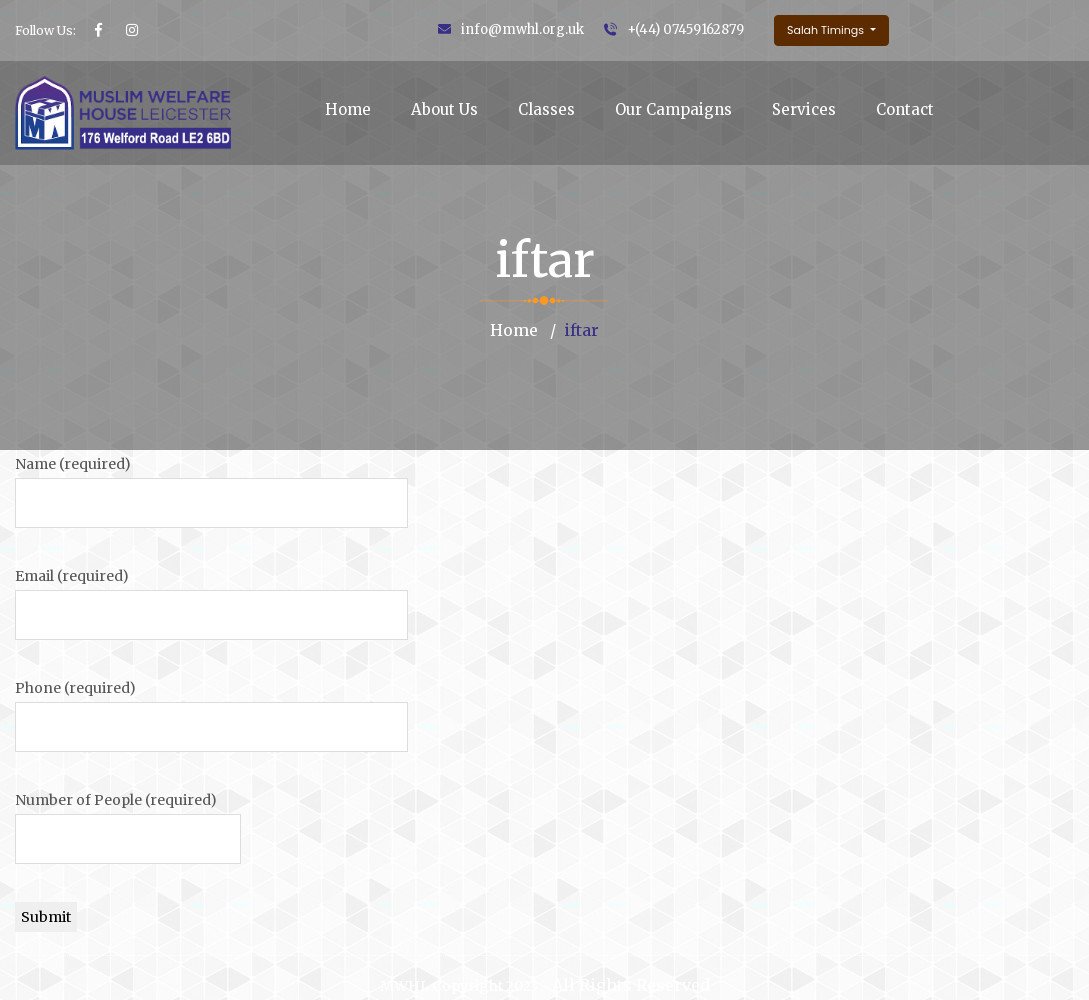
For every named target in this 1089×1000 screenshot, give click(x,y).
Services (804, 109)
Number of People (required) (116, 800)
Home (348, 109)
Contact (905, 109)
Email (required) (72, 576)
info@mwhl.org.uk (522, 29)
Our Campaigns (673, 109)
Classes (546, 109)
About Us (444, 109)
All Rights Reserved (631, 985)
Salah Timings (827, 30)
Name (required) (73, 464)
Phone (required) (75, 688)
